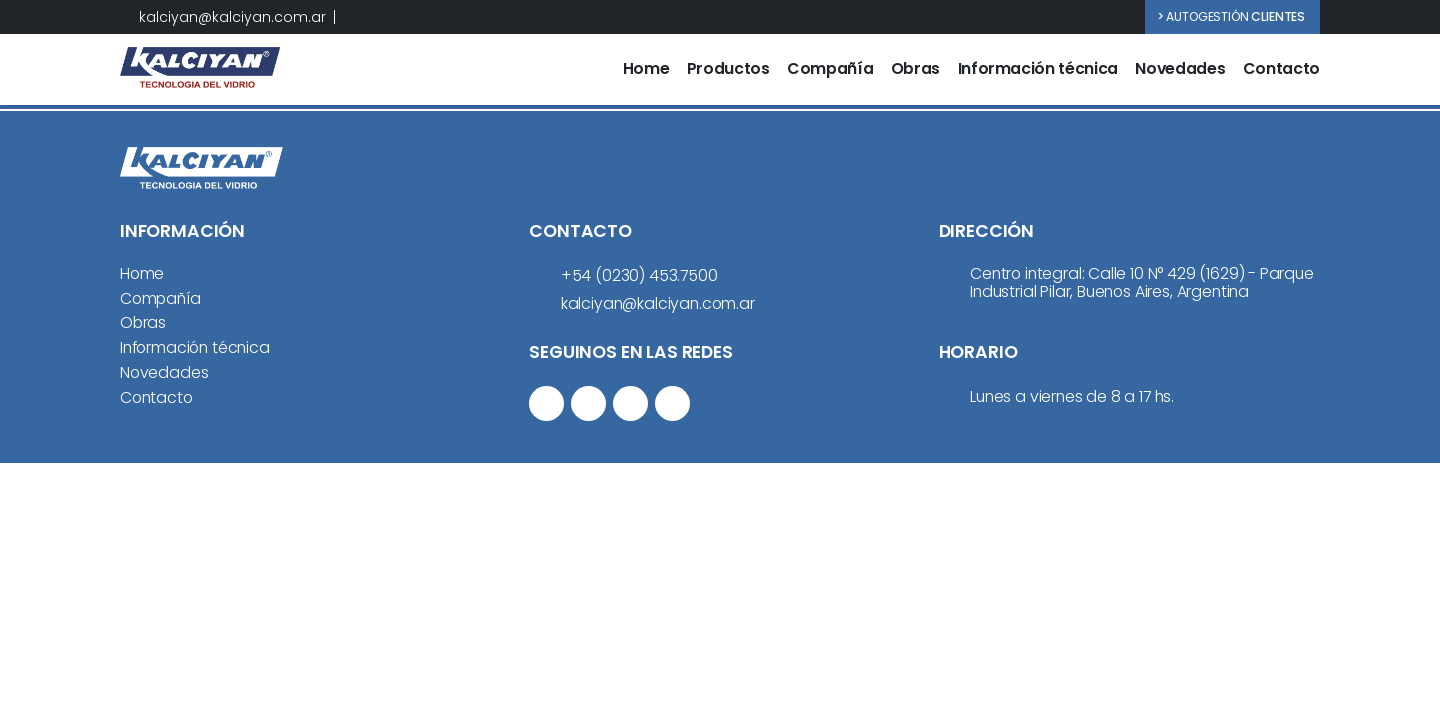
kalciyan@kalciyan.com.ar (232, 17)
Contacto (1281, 69)
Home (646, 69)
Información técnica (1038, 69)
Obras (915, 69)
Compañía (830, 69)
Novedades (1180, 69)
